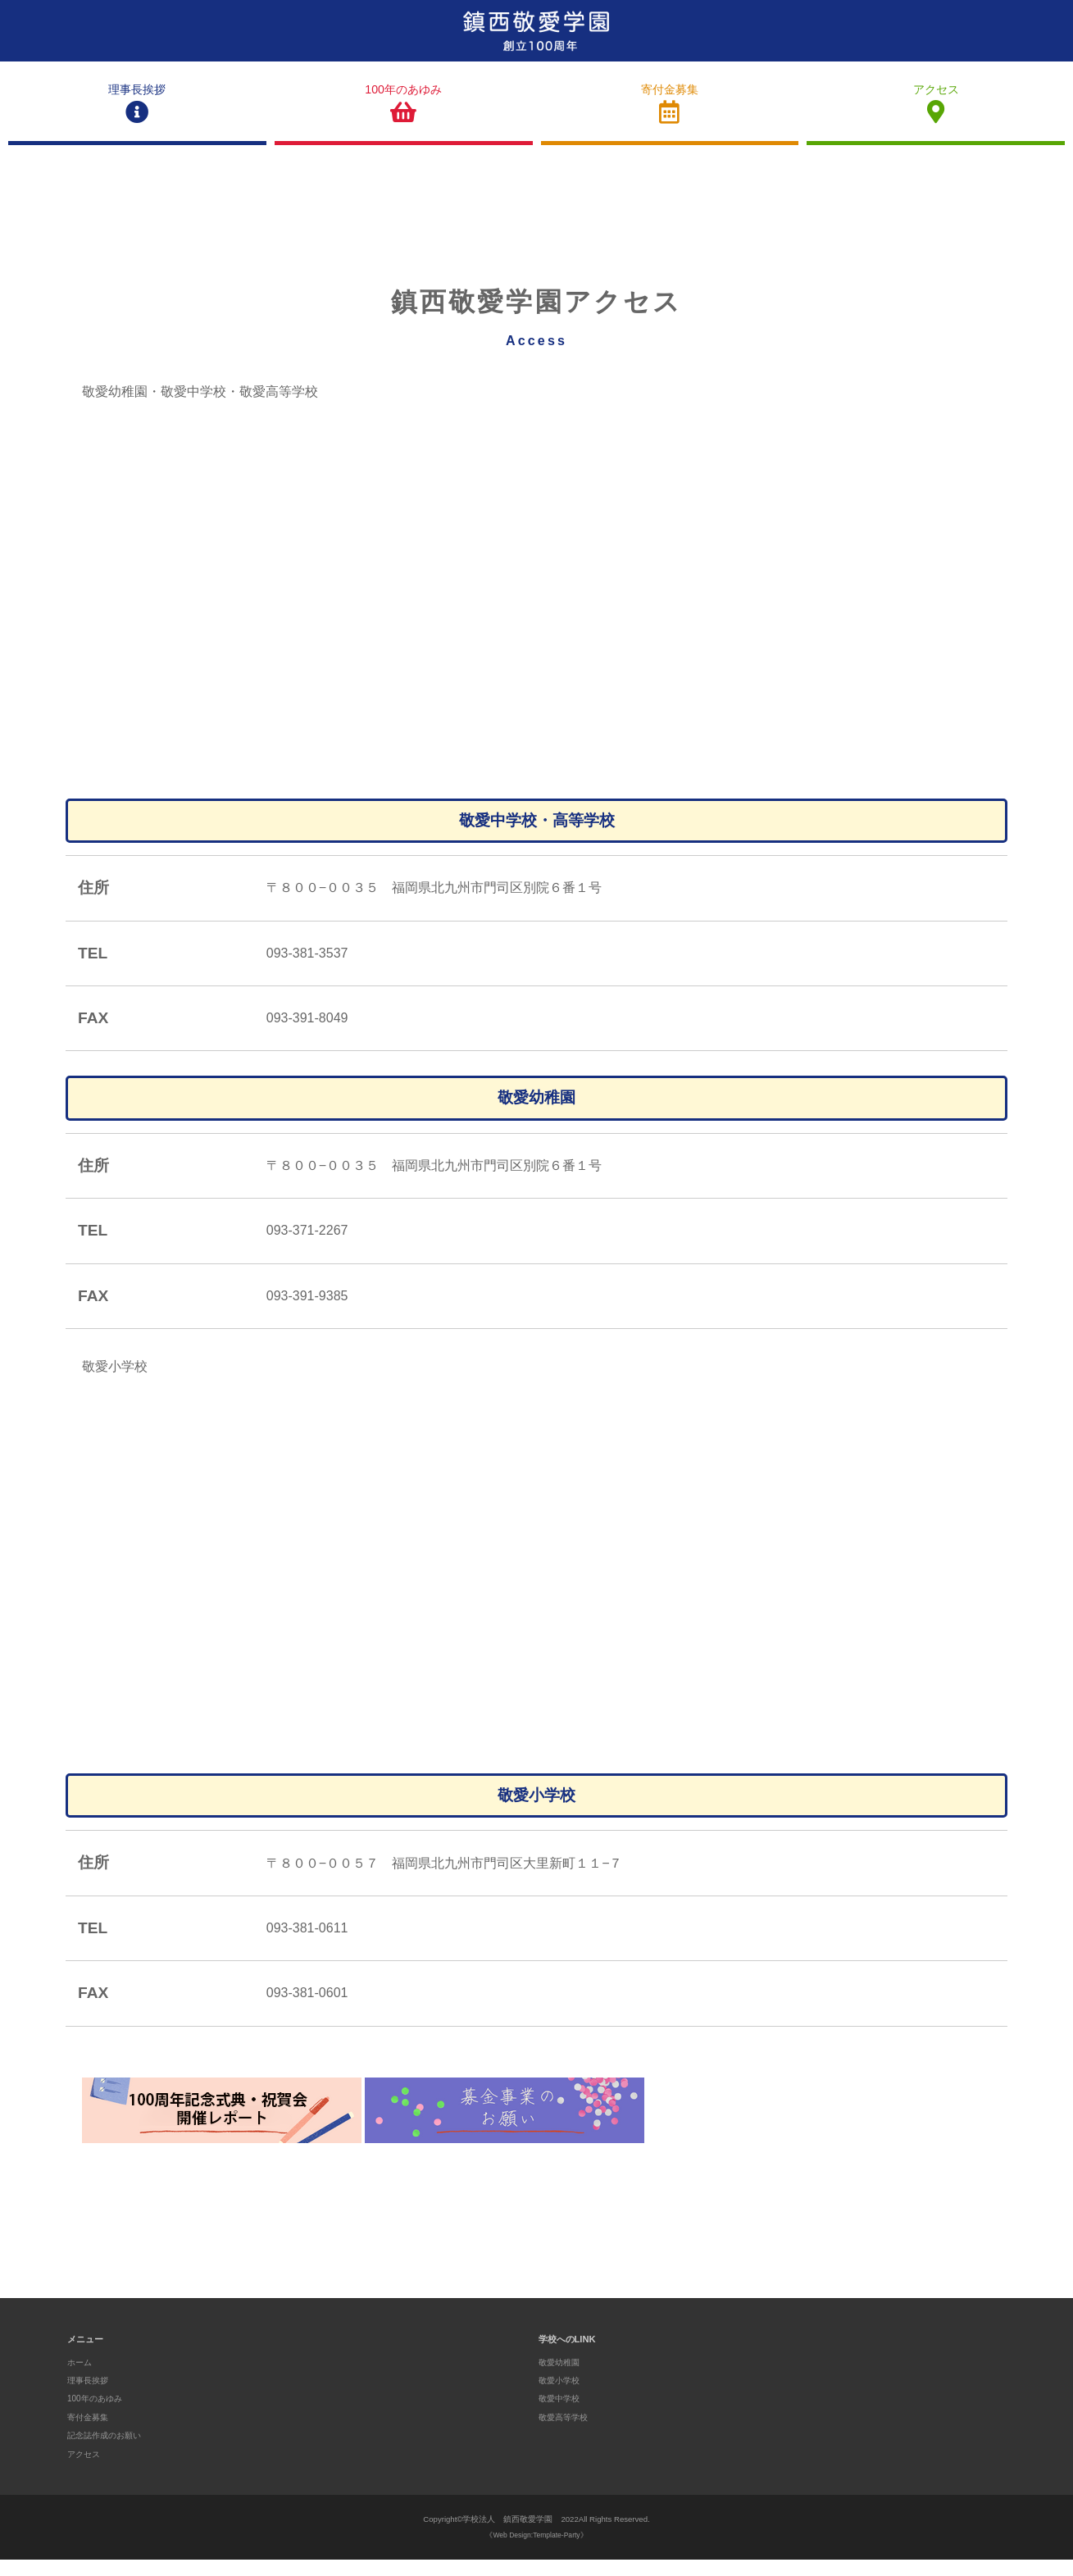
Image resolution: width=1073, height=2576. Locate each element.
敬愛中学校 (561, 2415)
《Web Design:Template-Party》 (536, 2551)
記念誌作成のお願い (107, 2452)
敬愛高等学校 (566, 2433)
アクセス (936, 112)
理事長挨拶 (137, 112)
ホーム (80, 2378)
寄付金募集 (670, 112)
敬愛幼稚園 (561, 2378)
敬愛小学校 (561, 2396)
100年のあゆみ (404, 112)
